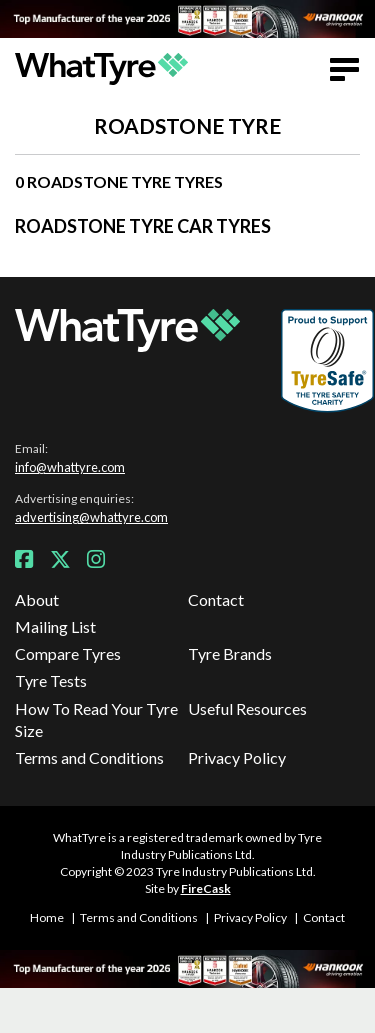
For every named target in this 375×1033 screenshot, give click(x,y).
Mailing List (55, 626)
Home (47, 917)
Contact (216, 599)
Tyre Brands (230, 653)
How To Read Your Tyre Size (96, 719)
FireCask (206, 888)
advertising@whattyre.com (91, 517)
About (37, 599)
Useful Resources (247, 708)
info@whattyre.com (70, 467)
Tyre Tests (51, 680)
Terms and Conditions (89, 757)
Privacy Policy (237, 757)
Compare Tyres (68, 653)
